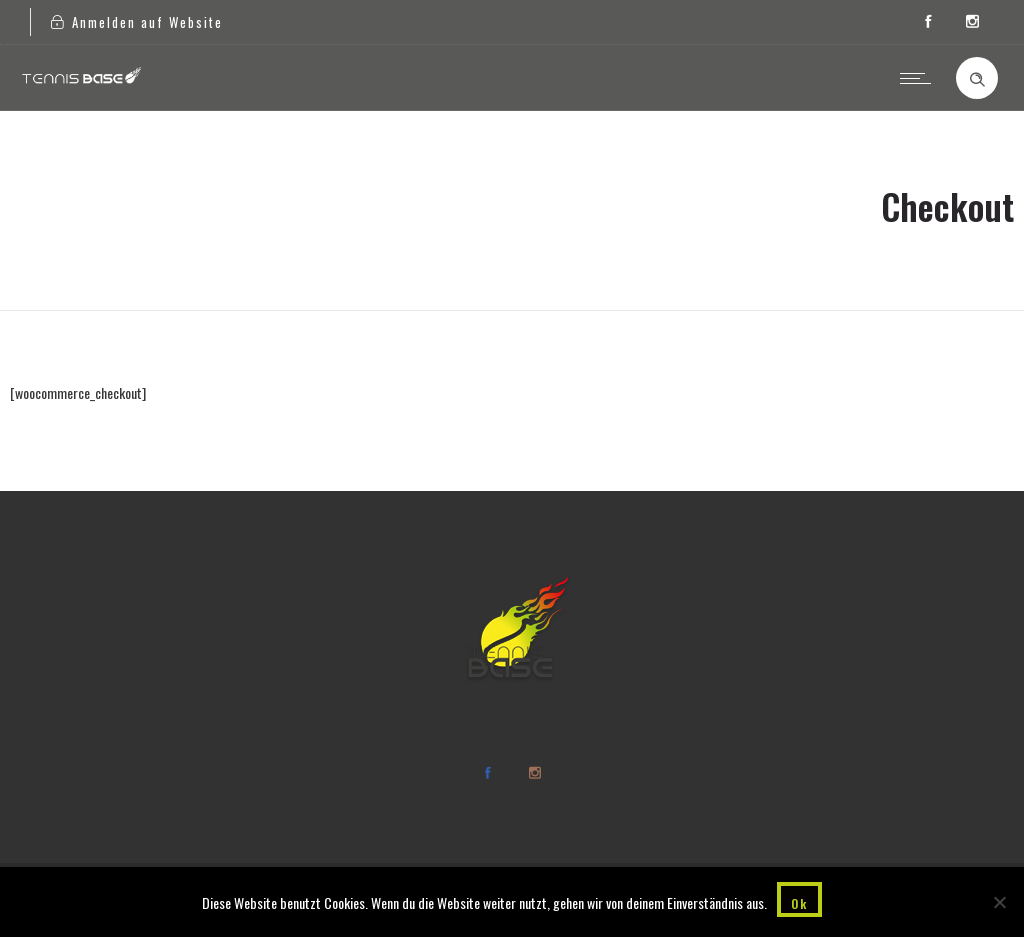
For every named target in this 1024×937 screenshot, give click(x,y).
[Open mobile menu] (920, 78)
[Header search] (977, 80)
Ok (799, 903)
